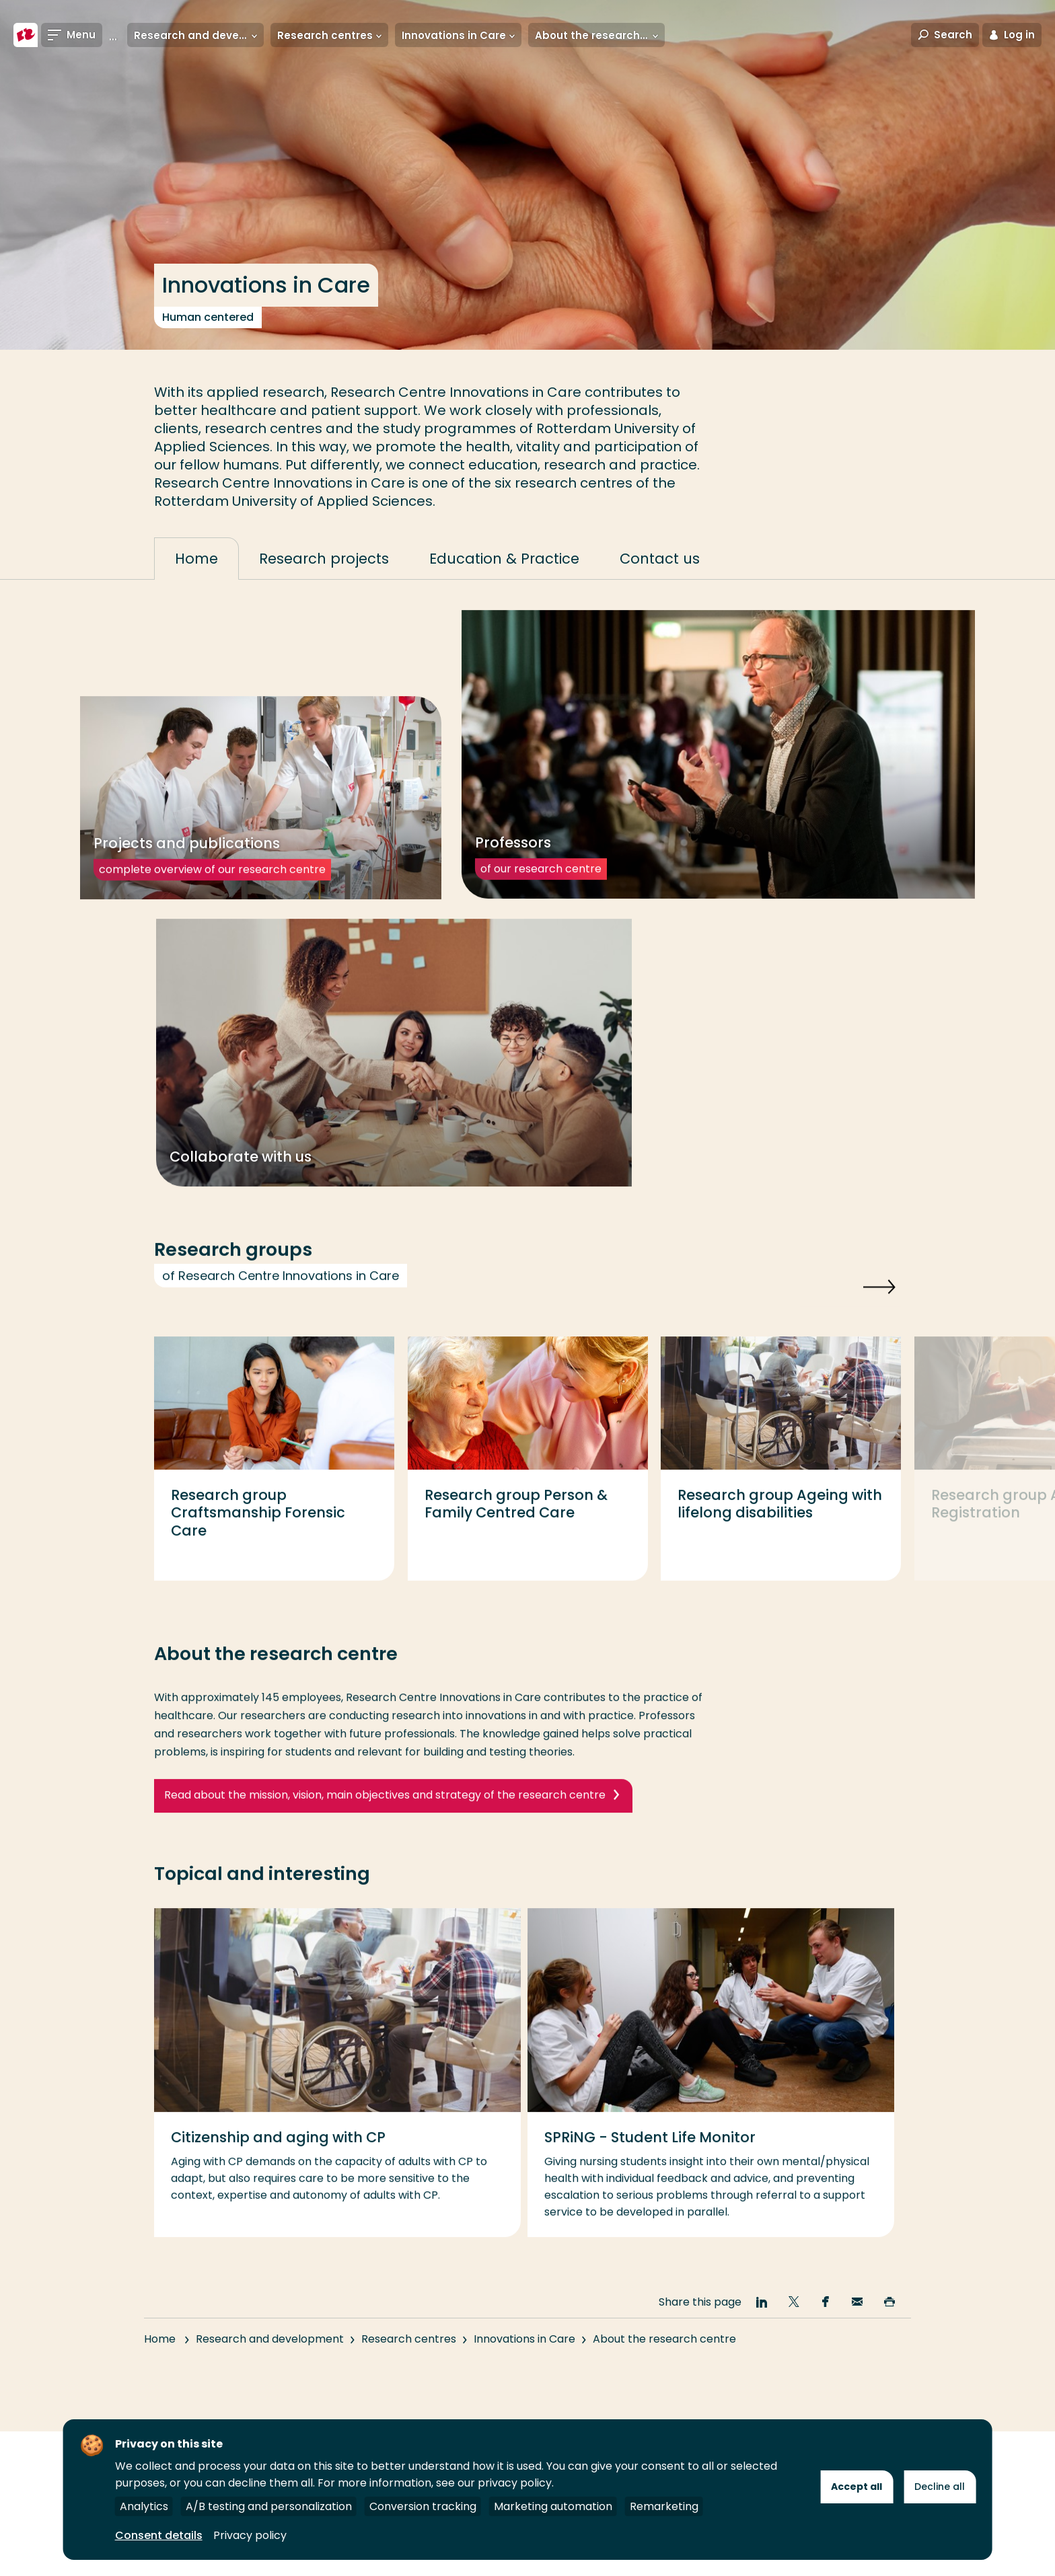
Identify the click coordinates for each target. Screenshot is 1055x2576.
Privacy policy (250, 2535)
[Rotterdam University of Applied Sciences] (25, 35)
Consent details (159, 2535)
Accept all (856, 2486)
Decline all (939, 2486)
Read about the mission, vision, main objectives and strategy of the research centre (385, 1817)
